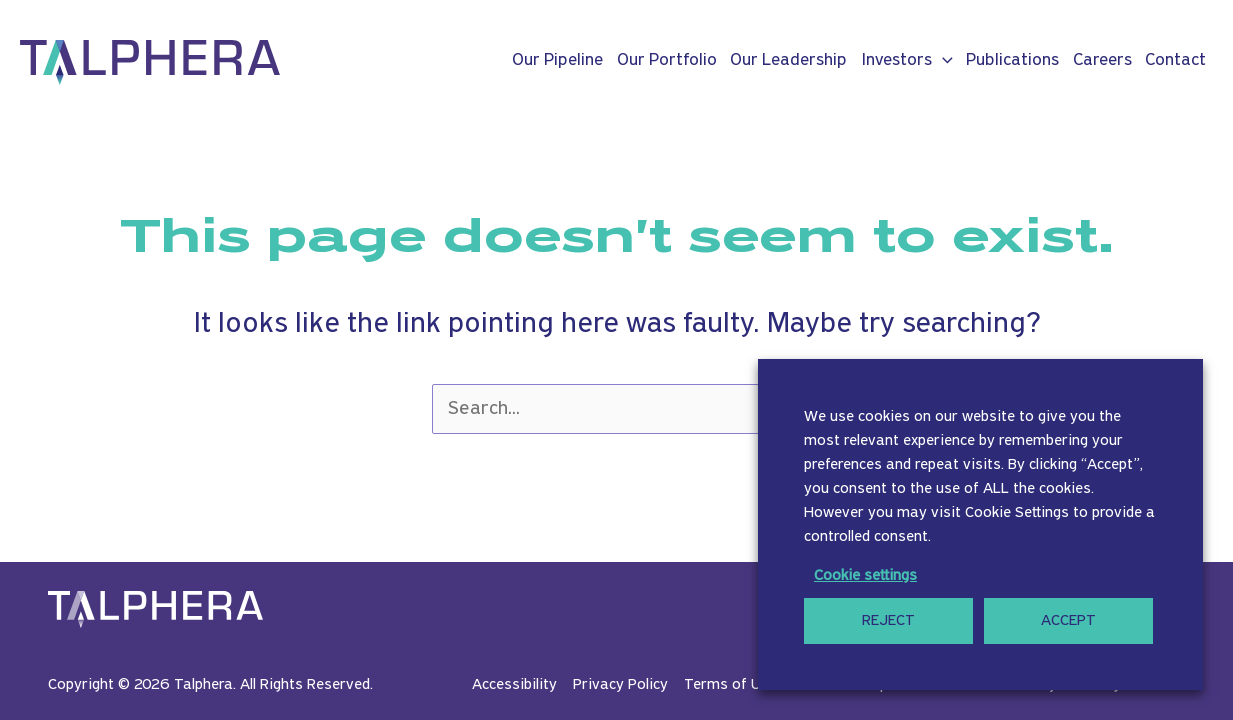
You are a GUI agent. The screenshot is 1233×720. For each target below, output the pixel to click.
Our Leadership (788, 60)
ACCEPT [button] (1068, 621)
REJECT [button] (888, 621)
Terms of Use (730, 685)
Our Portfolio (667, 60)
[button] (942, 61)
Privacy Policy (620, 685)
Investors (907, 61)
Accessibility (514, 685)
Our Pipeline (557, 60)
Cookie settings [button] (865, 576)
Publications (1012, 60)
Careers (1102, 60)
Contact (1175, 60)
